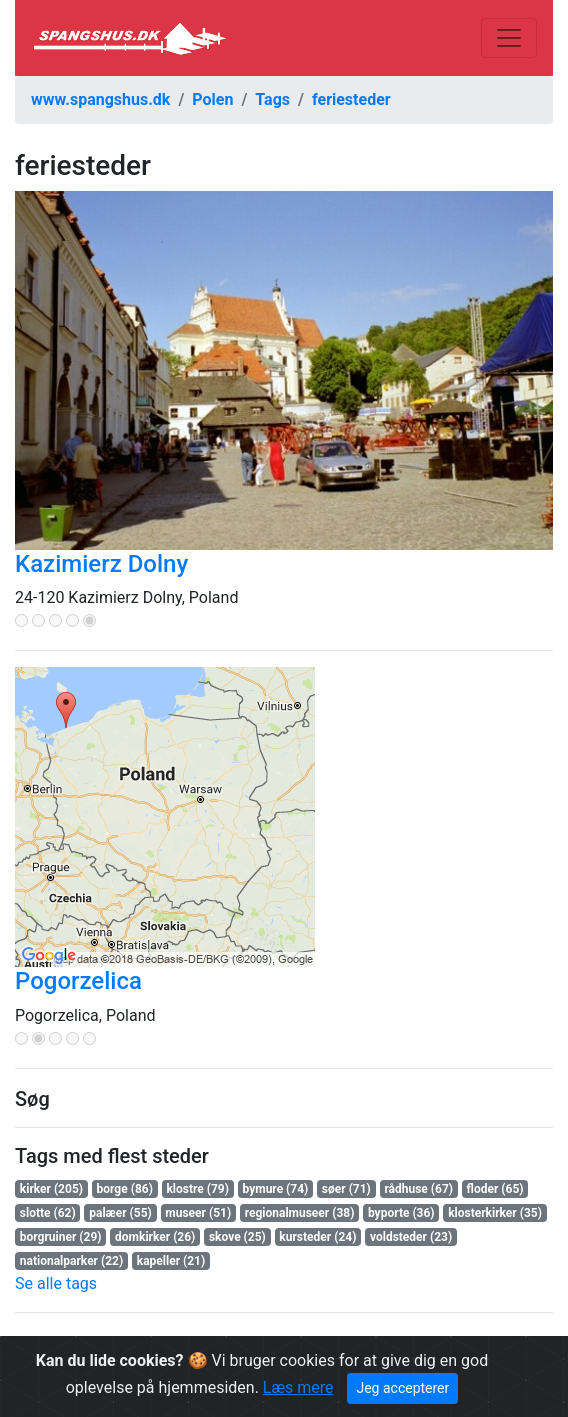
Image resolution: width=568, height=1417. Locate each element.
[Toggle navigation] (509, 38)
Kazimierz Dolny (101, 564)
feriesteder (351, 99)
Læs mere (298, 1387)
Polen (212, 99)
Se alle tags (56, 1283)
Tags (272, 99)
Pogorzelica (78, 981)
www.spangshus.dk (100, 99)
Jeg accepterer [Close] (402, 1388)
